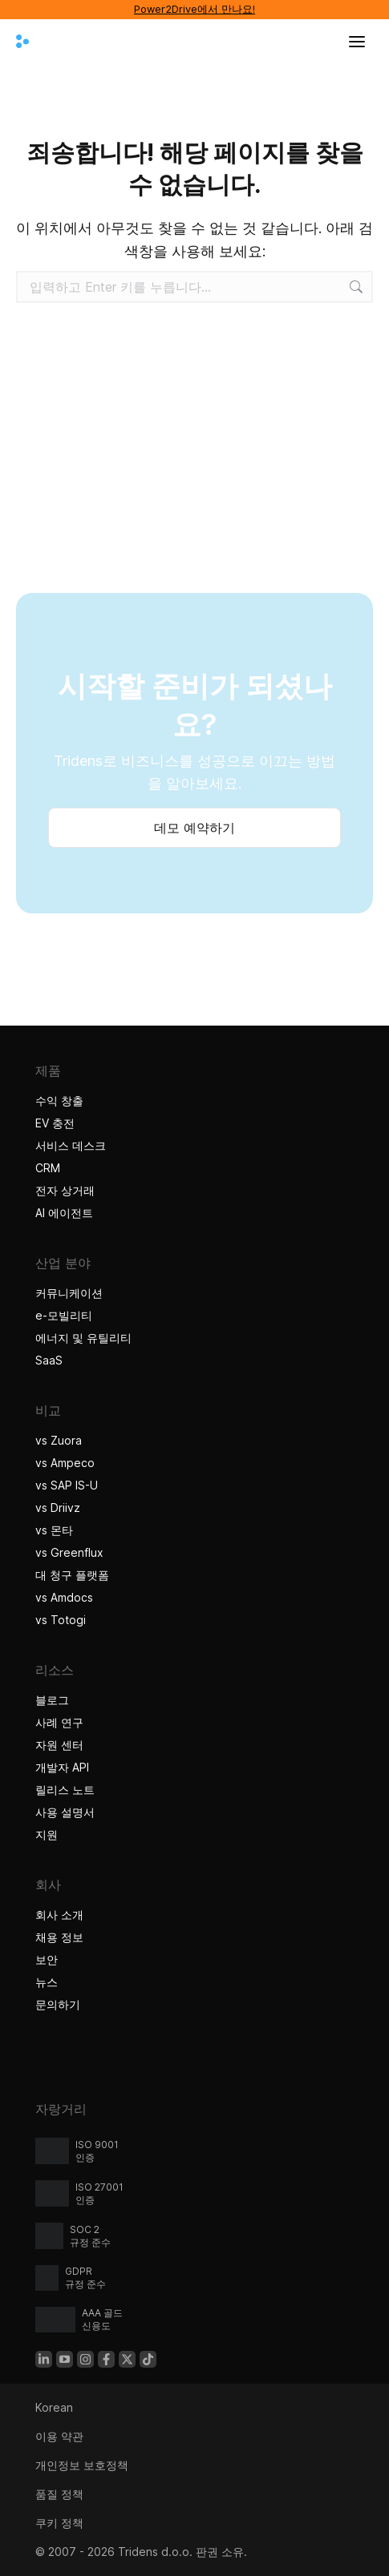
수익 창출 (59, 1100)
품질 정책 (59, 2494)
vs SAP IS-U (66, 1485)
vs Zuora (58, 1440)
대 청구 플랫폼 (72, 1575)
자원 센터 (59, 1745)
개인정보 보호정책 (81, 2465)
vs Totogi (60, 1620)
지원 (46, 1834)
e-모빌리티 (63, 1315)
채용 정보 (59, 1937)
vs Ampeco (65, 1462)
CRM (47, 1168)
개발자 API (62, 1767)
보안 (46, 1959)
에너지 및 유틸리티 (83, 1337)
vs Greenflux (69, 1552)
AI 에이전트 (66, 1212)
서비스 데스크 (70, 1145)
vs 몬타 (54, 1530)
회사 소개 (59, 1914)
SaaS (49, 1360)
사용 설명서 (65, 1812)
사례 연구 (61, 1722)
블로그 (52, 1700)
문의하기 (57, 2004)
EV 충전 (55, 1123)
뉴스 (46, 1982)
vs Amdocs (64, 1597)
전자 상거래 (65, 1190)
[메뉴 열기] (357, 42)
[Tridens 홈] (22, 41)
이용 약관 (59, 2436)
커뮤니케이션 (69, 1293)
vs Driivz (57, 1507)
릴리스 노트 (65, 1789)
